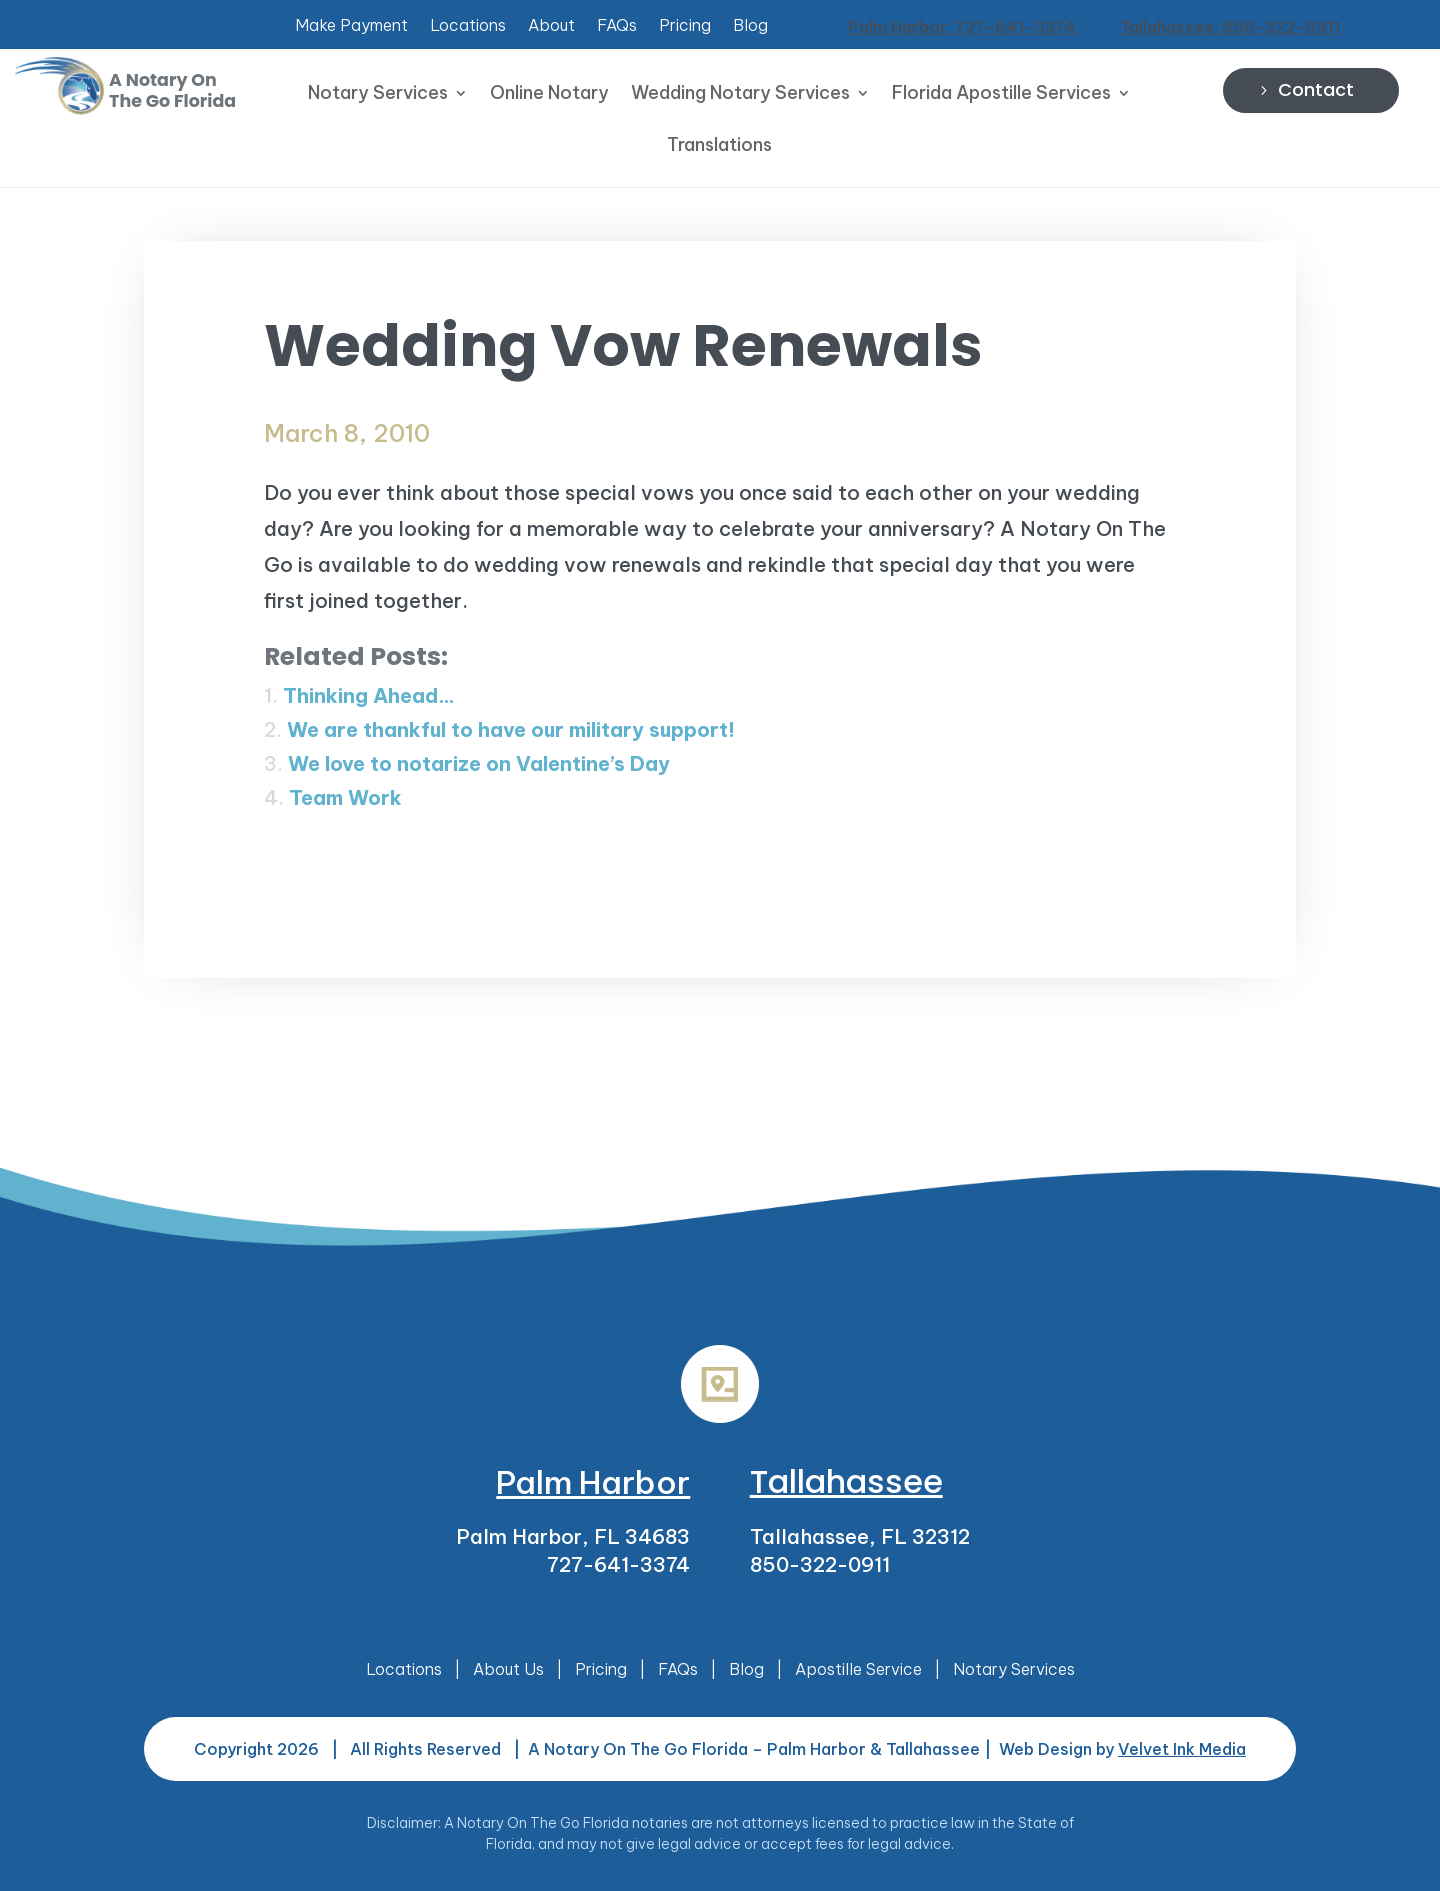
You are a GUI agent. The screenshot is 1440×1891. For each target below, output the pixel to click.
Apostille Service (858, 1669)
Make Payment (351, 26)
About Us (508, 1669)
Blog (750, 26)
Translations (719, 147)
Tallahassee (846, 1481)
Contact (1316, 89)
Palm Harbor (593, 1482)
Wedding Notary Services (740, 95)
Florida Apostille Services (1001, 95)
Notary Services (378, 95)
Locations (468, 26)
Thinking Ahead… (369, 695)
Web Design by (1122, 1749)
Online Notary (549, 95)
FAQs (617, 26)
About (551, 26)
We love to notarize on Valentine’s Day (479, 763)
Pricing (685, 26)
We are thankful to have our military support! (511, 729)
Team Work (345, 797)
